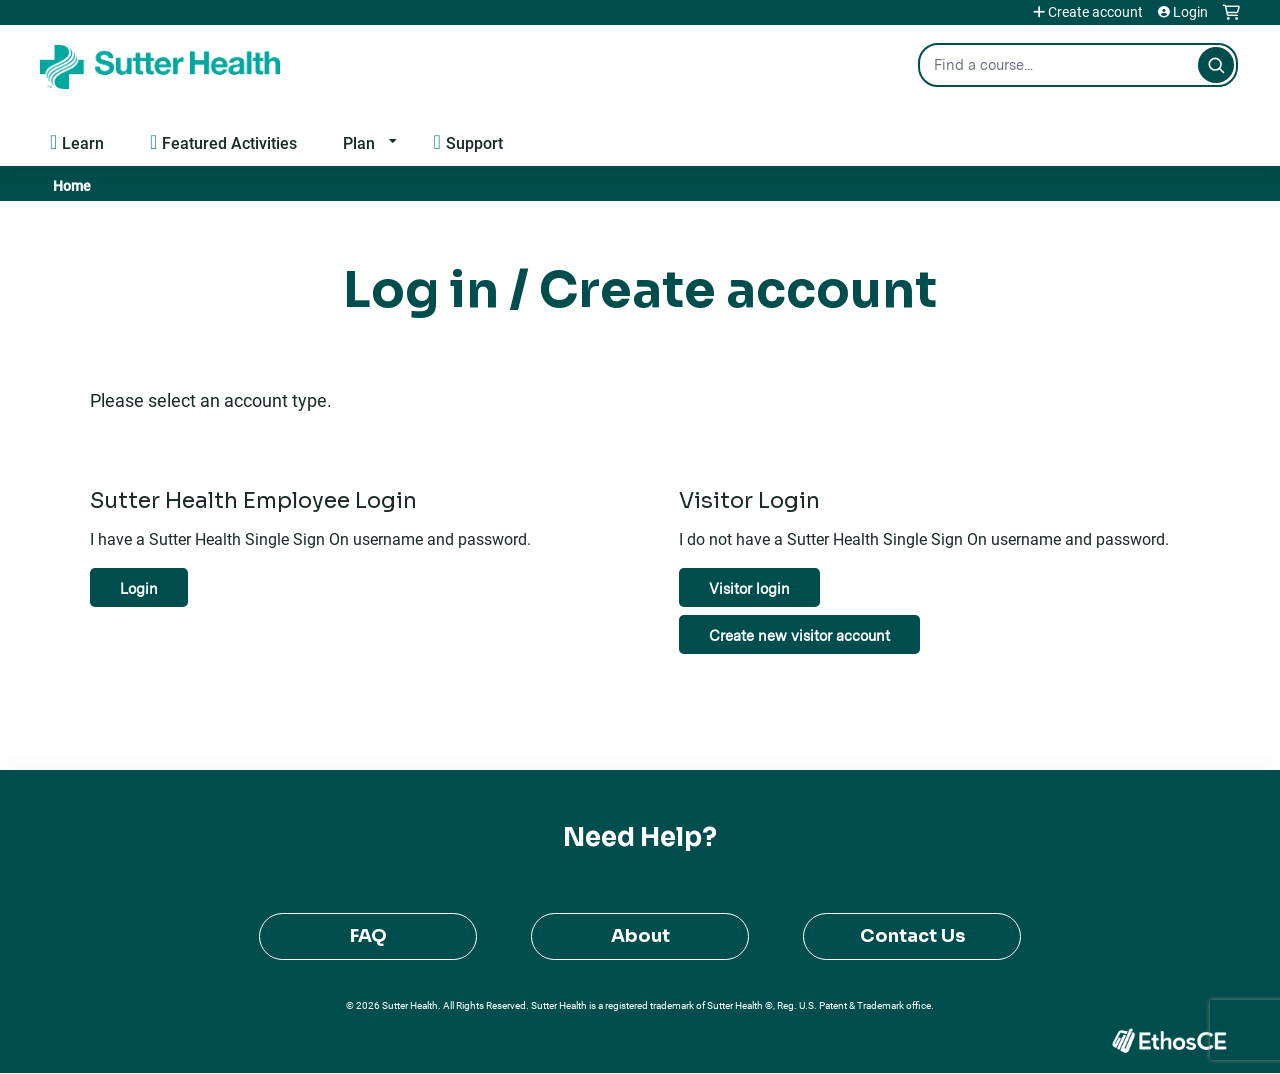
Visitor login (749, 588)
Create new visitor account (799, 635)
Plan (359, 142)
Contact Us (912, 936)
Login (1190, 12)
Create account (1095, 12)
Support (474, 142)
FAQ (368, 936)
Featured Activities (229, 142)
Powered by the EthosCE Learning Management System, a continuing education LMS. (1169, 1040)
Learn (83, 142)
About (640, 936)
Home (72, 185)
